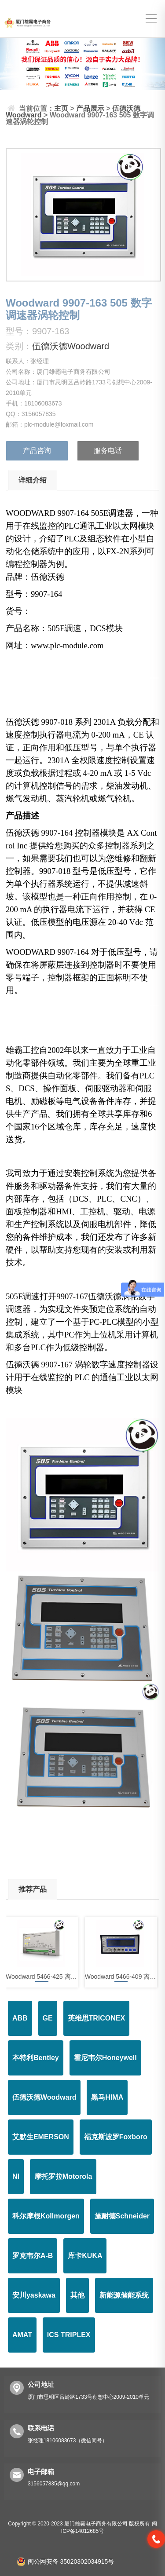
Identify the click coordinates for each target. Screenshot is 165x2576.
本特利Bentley (35, 2057)
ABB (20, 2018)
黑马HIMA (107, 2097)
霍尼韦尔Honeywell (105, 2057)
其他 (77, 2295)
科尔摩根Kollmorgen (46, 2216)
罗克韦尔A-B (32, 2255)
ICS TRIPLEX (69, 2334)
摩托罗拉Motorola (63, 2176)
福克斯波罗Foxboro (115, 2137)
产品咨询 (37, 450)
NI (15, 2176)
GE (48, 2018)
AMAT (22, 2334)
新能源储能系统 (124, 2295)
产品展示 (90, 108)
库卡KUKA (85, 2255)
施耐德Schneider (122, 2216)
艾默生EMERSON (40, 2137)
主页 (61, 108)
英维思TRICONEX (96, 2018)
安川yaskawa (33, 2295)
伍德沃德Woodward (70, 346)
